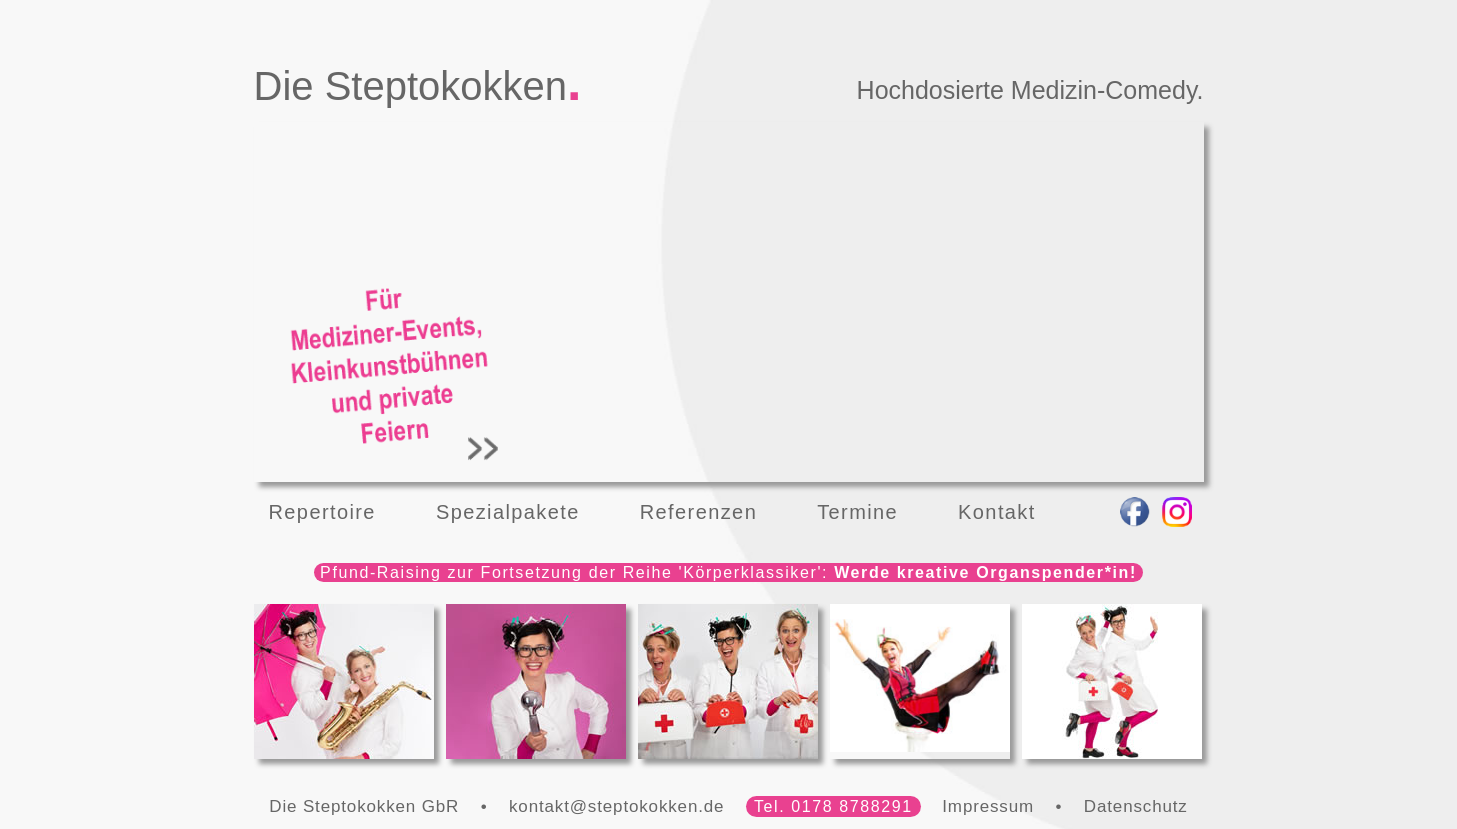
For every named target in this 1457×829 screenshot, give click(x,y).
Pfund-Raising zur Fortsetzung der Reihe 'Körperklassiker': (728, 572)
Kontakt (997, 512)
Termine (857, 512)
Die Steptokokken (411, 86)
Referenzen (698, 512)
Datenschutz (1136, 806)
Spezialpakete (508, 512)
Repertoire (322, 512)
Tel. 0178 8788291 (833, 806)
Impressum (988, 806)
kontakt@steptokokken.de (616, 806)
